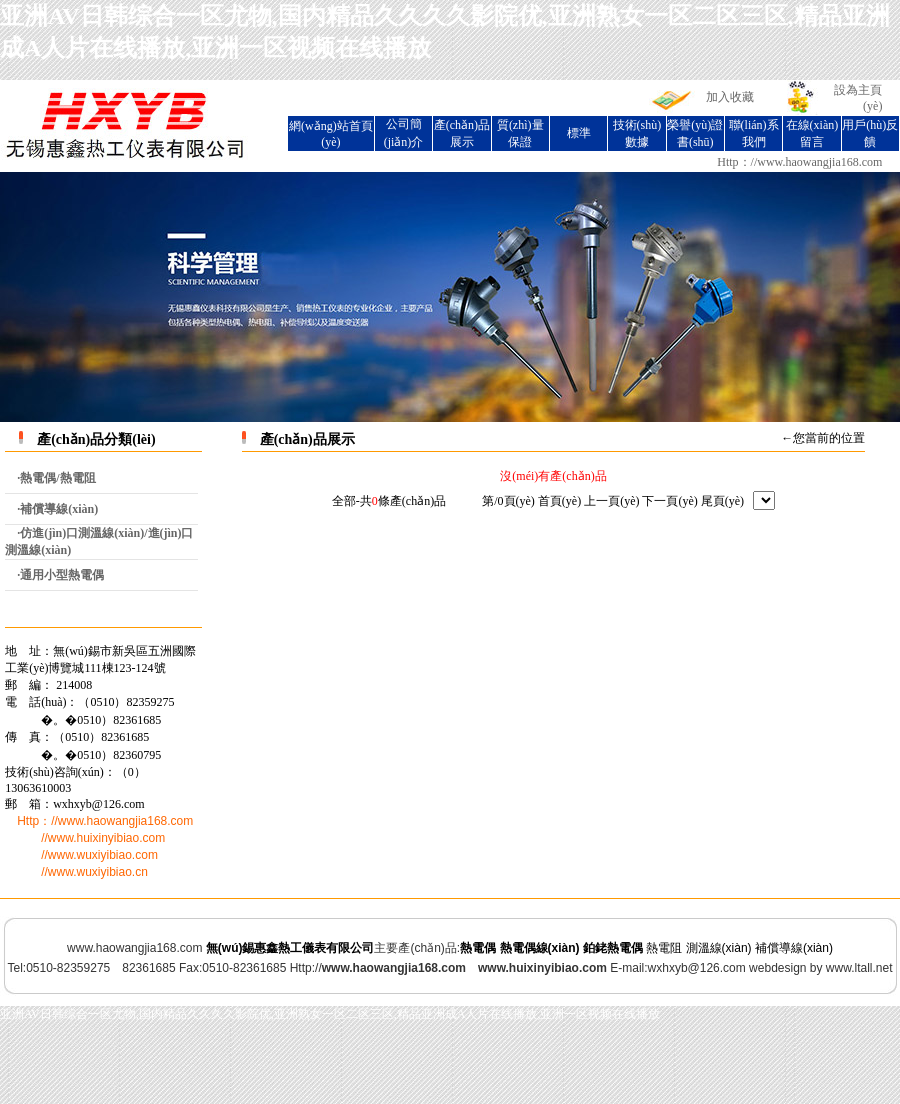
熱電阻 (664, 948)
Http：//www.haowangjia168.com (799, 162)
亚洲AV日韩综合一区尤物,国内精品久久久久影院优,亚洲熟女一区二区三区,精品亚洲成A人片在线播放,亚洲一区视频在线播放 (330, 1014)
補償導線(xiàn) (794, 948)
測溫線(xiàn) (719, 948)
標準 (579, 133)
